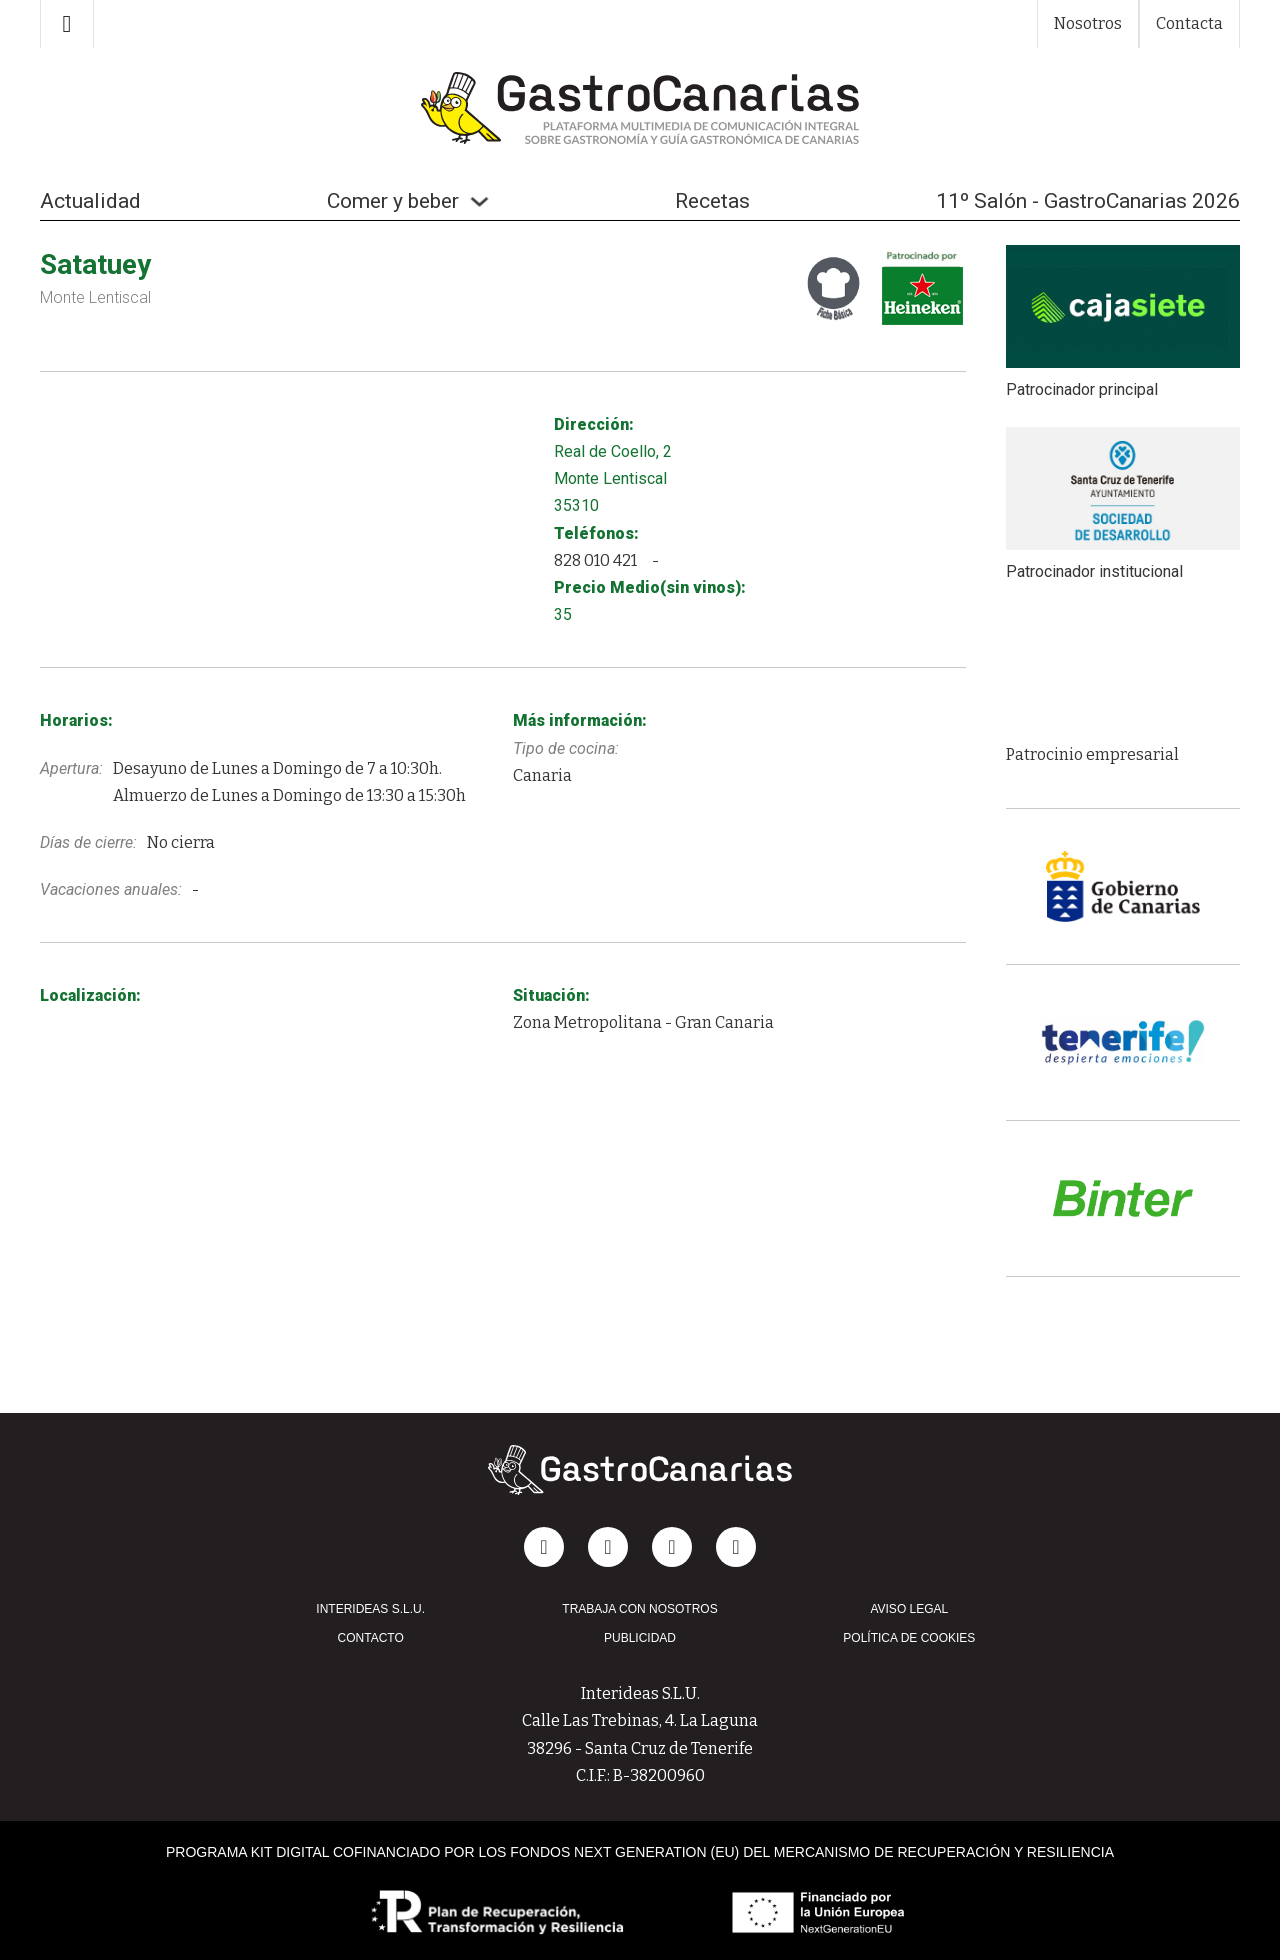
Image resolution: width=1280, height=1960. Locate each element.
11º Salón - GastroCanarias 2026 (1088, 201)
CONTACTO (371, 1638)
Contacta (1189, 23)
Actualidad (90, 201)
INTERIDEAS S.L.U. (370, 1609)
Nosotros (1088, 23)
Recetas (712, 201)
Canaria (542, 775)
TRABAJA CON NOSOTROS (639, 1609)
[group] (1123, 671)
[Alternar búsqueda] (67, 24)
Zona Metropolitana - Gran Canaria (643, 1022)
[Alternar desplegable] (479, 201)
